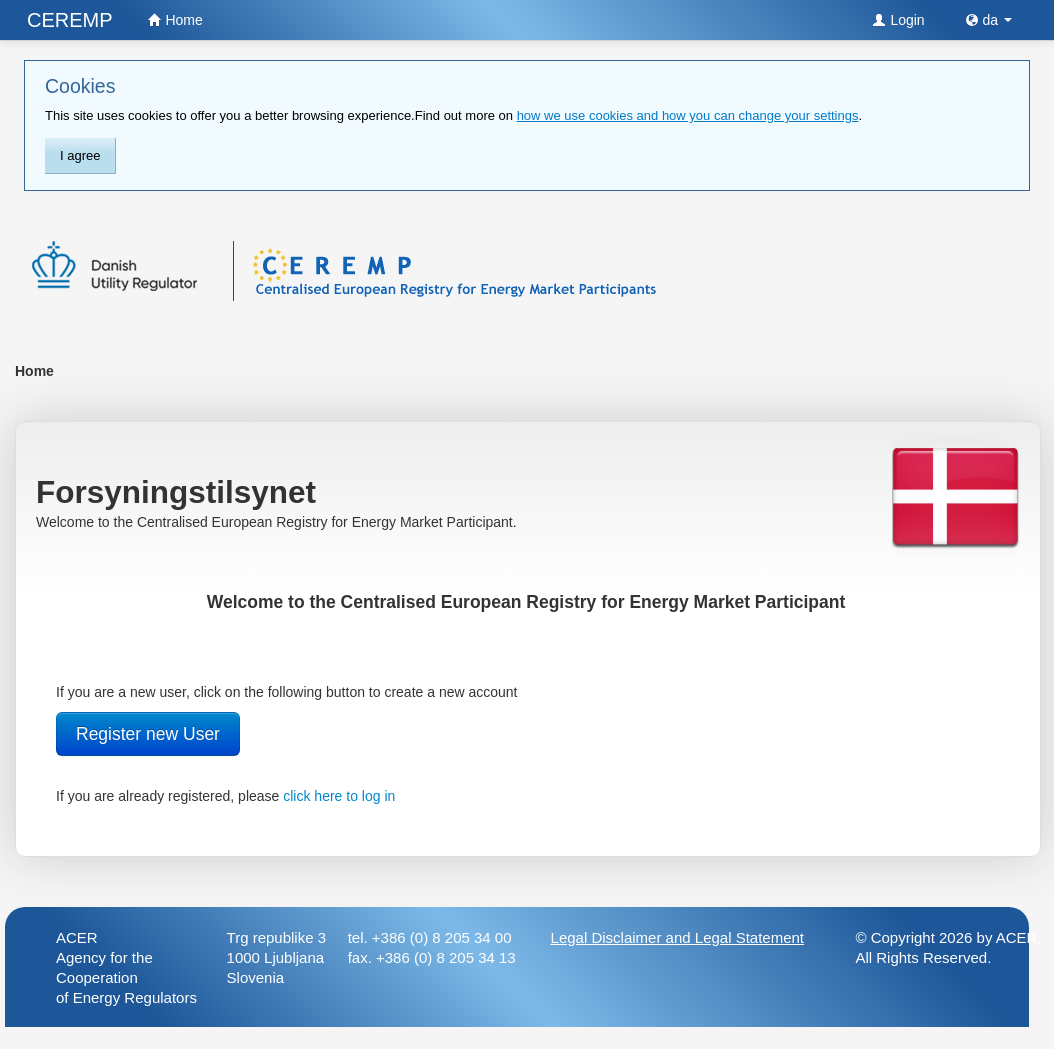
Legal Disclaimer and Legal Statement (677, 937)
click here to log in (339, 796)
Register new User (148, 734)
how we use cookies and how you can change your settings (688, 115)
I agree (80, 155)
